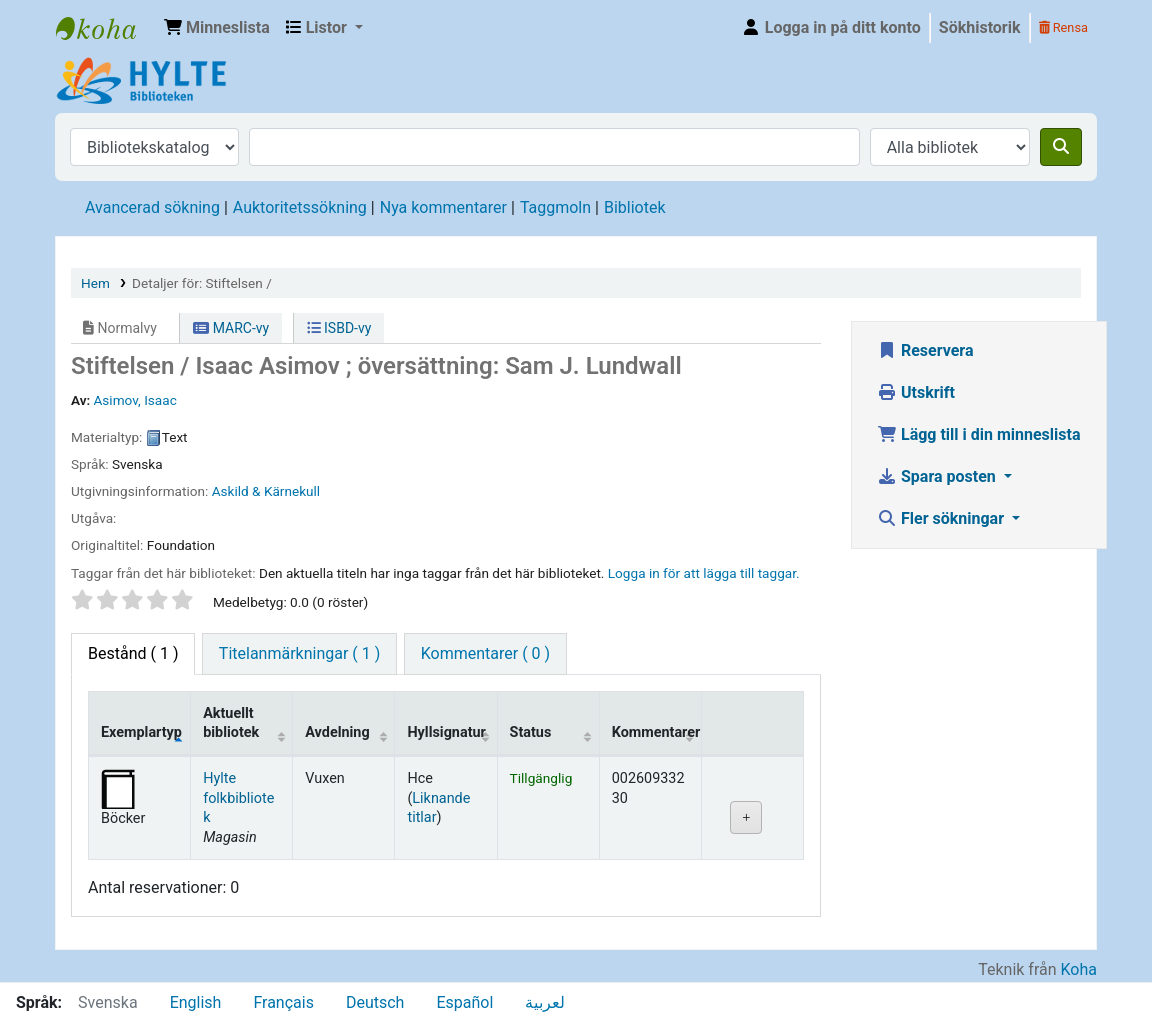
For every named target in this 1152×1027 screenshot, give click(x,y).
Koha (1079, 969)
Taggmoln (555, 207)
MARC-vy (231, 328)
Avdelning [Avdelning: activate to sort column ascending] (337, 732)
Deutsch (375, 1002)
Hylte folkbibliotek (238, 798)
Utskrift (916, 392)
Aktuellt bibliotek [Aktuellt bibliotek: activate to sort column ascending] (231, 723)
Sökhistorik (980, 27)
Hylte (106, 28)
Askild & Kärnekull (266, 491)
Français (283, 1002)
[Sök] (1061, 147)
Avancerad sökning (152, 207)
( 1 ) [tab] (133, 653)
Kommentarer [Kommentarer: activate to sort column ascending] (656, 732)
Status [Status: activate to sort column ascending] (531, 732)
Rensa (1063, 27)
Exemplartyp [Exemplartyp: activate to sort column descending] (141, 732)
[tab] (299, 654)
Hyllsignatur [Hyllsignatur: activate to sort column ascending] (446, 732)
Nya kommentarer (443, 207)
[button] (217, 28)
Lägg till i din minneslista (979, 434)
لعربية (545, 1002)
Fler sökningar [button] (942, 518)
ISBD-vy (339, 328)
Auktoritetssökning (300, 207)
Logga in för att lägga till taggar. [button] (704, 573)
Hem (95, 283)
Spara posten (938, 476)
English (196, 1002)
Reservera (925, 350)
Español (464, 1002)
